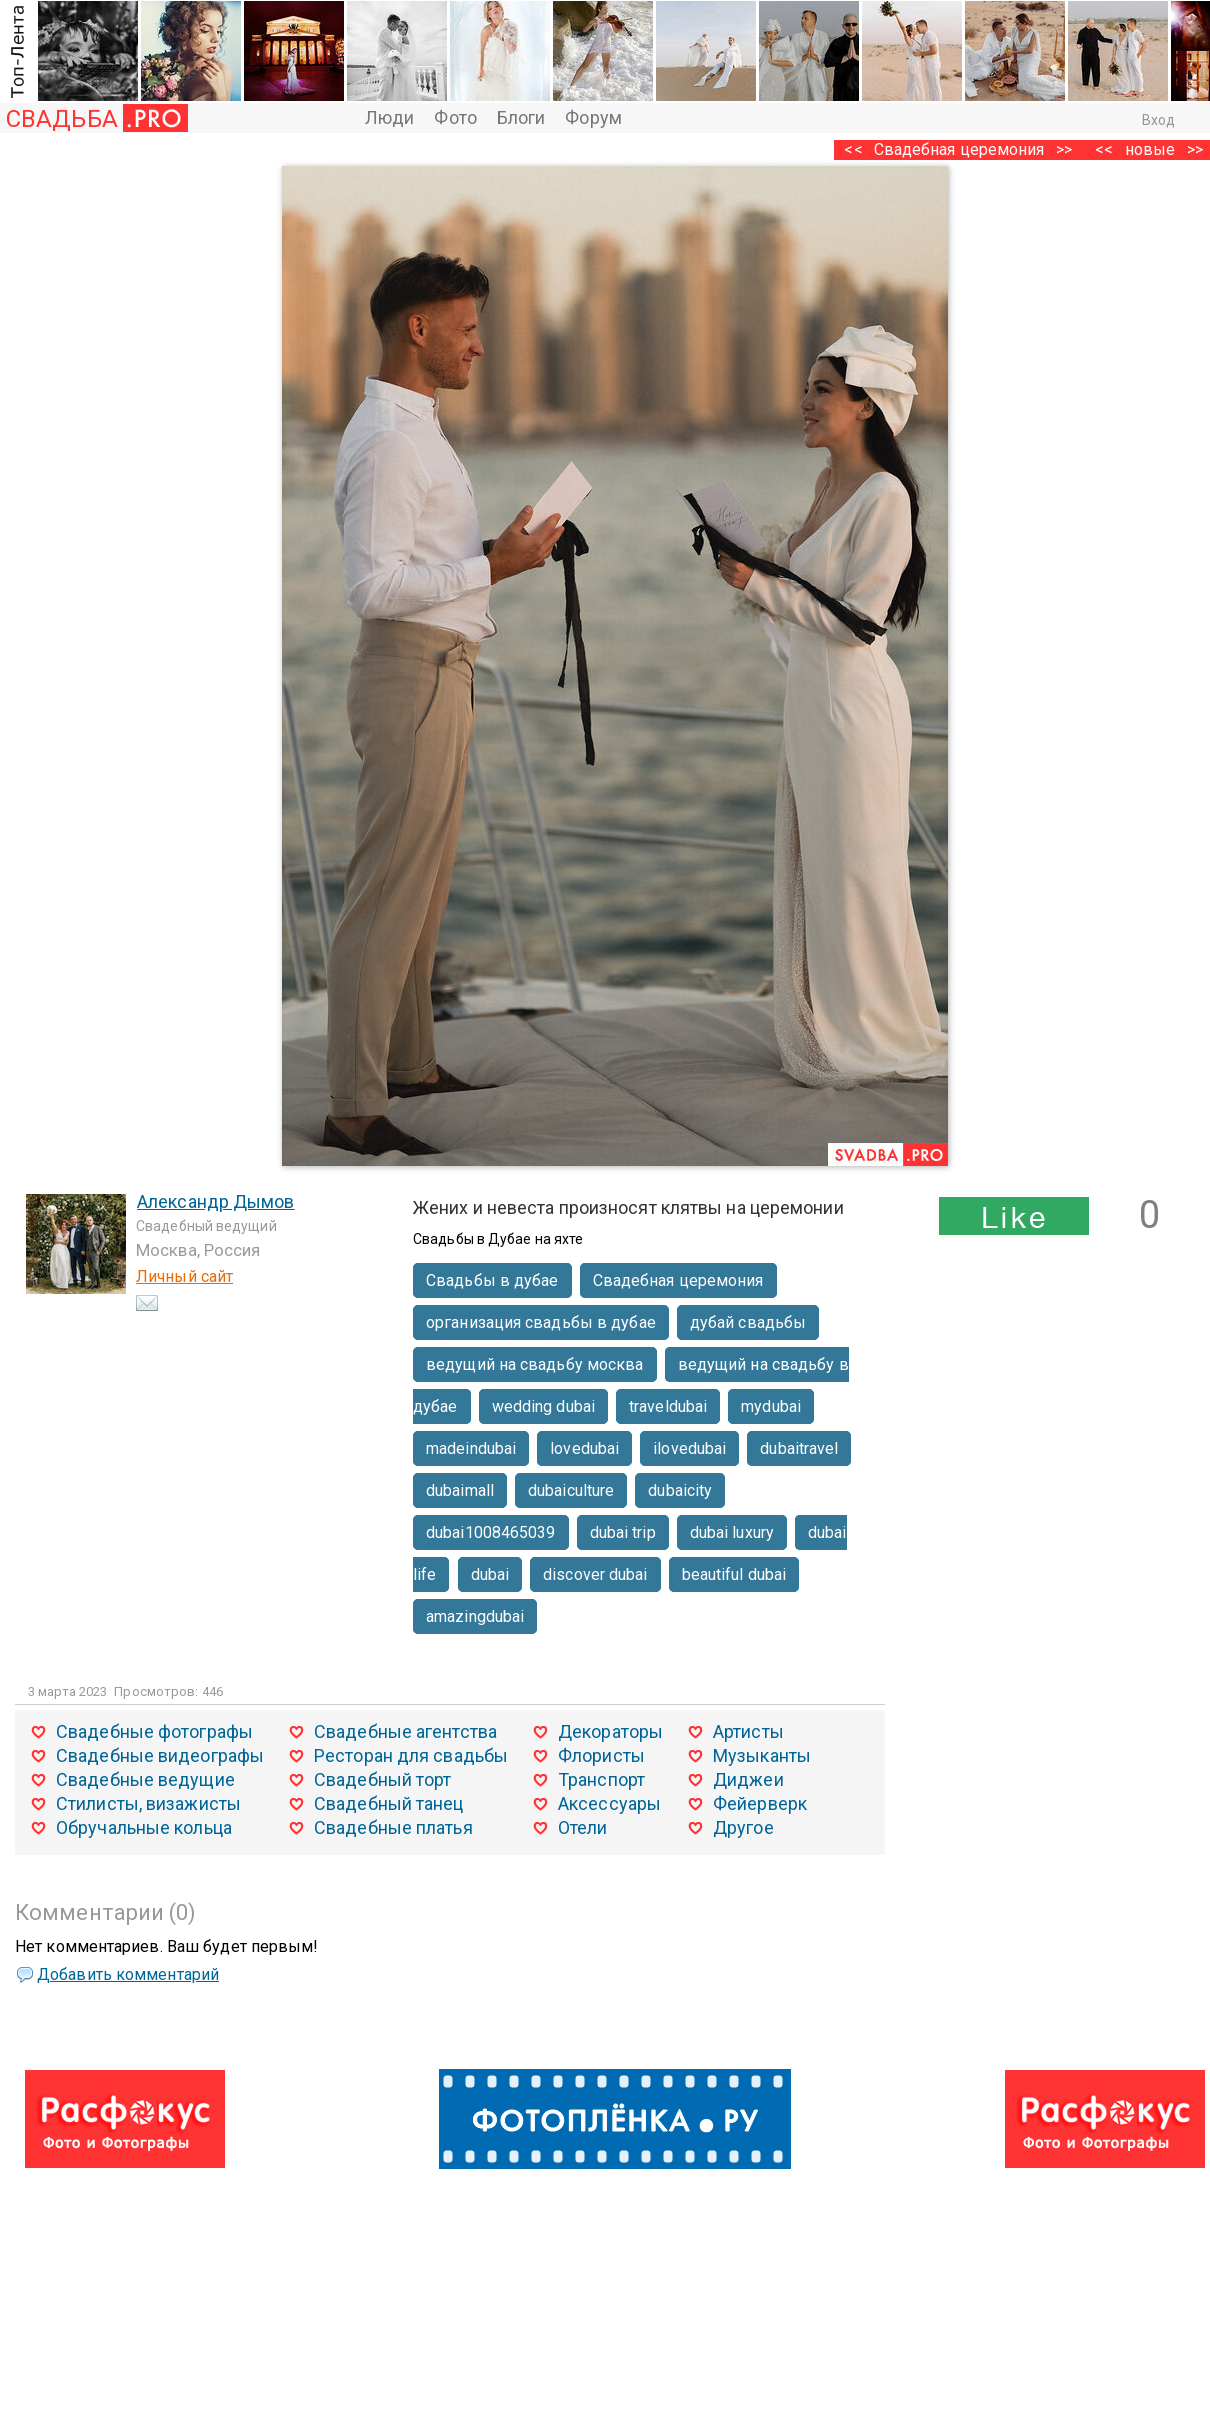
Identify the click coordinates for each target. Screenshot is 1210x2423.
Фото (455, 117)
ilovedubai (689, 1448)
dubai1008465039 (491, 1532)
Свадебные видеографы (160, 1755)
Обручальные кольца (144, 1827)
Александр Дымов (216, 1201)
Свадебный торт (382, 1779)
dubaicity (680, 1490)
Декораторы (610, 1731)
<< (1104, 149)
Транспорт (601, 1779)
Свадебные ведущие (145, 1779)
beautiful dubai (734, 1574)
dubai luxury (732, 1532)
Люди (389, 117)
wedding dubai (543, 1406)
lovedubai (584, 1448)
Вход (1158, 120)
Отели (583, 1827)
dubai (490, 1574)
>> (1064, 149)
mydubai (771, 1406)
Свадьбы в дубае (492, 1280)
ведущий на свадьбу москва (535, 1364)
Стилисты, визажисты (148, 1803)
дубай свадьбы (748, 1322)
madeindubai (471, 1448)
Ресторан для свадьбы (411, 1755)
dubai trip (623, 1532)
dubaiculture (571, 1490)
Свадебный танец (389, 1803)
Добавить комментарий (128, 1974)
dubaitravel (799, 1448)
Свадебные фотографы (154, 1731)
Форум (593, 117)
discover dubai (595, 1574)
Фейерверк (760, 1803)
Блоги (521, 117)
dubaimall (460, 1490)
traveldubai (668, 1406)
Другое (743, 1827)
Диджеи (748, 1779)
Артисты (748, 1731)
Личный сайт (184, 1276)
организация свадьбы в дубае (541, 1322)
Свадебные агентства (405, 1731)
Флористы (601, 1755)
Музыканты (762, 1755)
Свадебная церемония (959, 149)
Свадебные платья (393, 1827)
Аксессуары (609, 1803)
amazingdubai (475, 1616)
